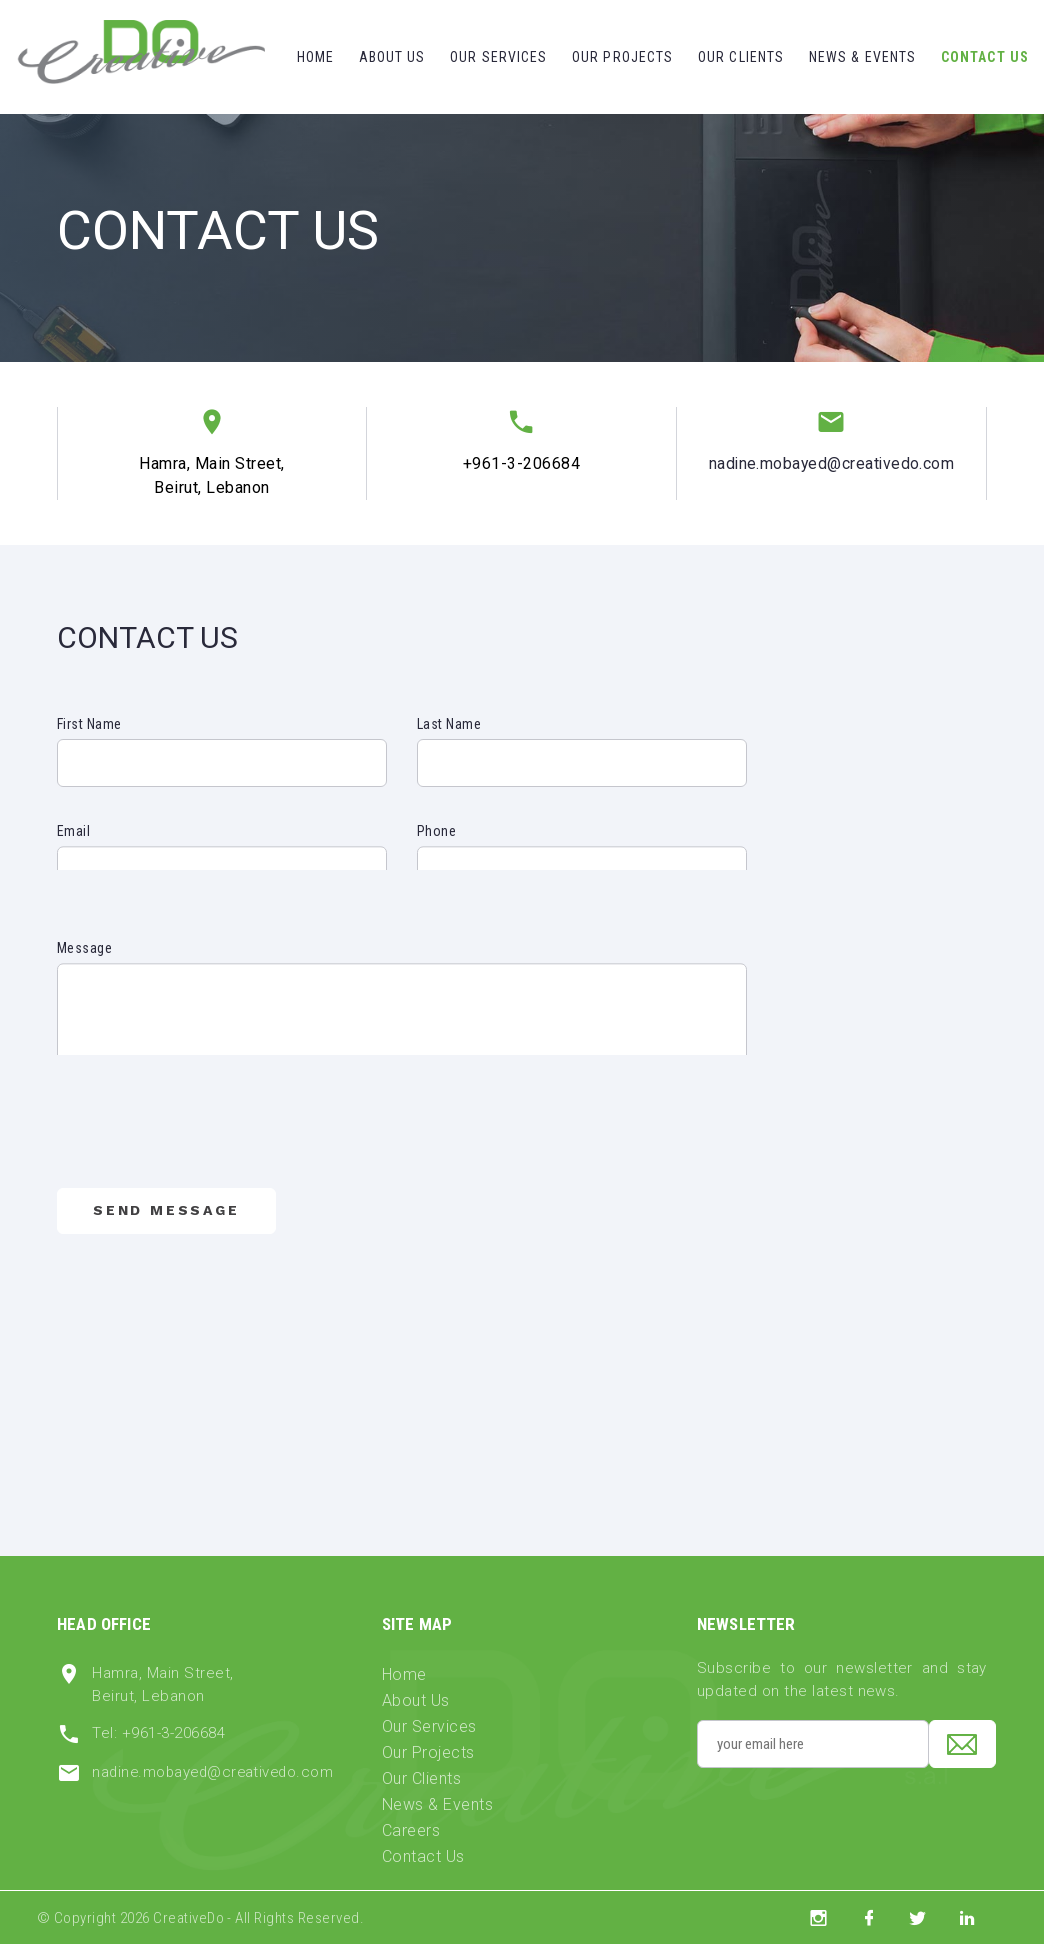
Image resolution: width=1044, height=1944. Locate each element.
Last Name (449, 724)
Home (315, 57)
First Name (89, 724)
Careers (411, 1830)
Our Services (498, 57)
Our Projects (622, 57)
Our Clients (741, 57)
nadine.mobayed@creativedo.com (831, 463)
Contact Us (985, 57)
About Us (392, 57)
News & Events (863, 57)
